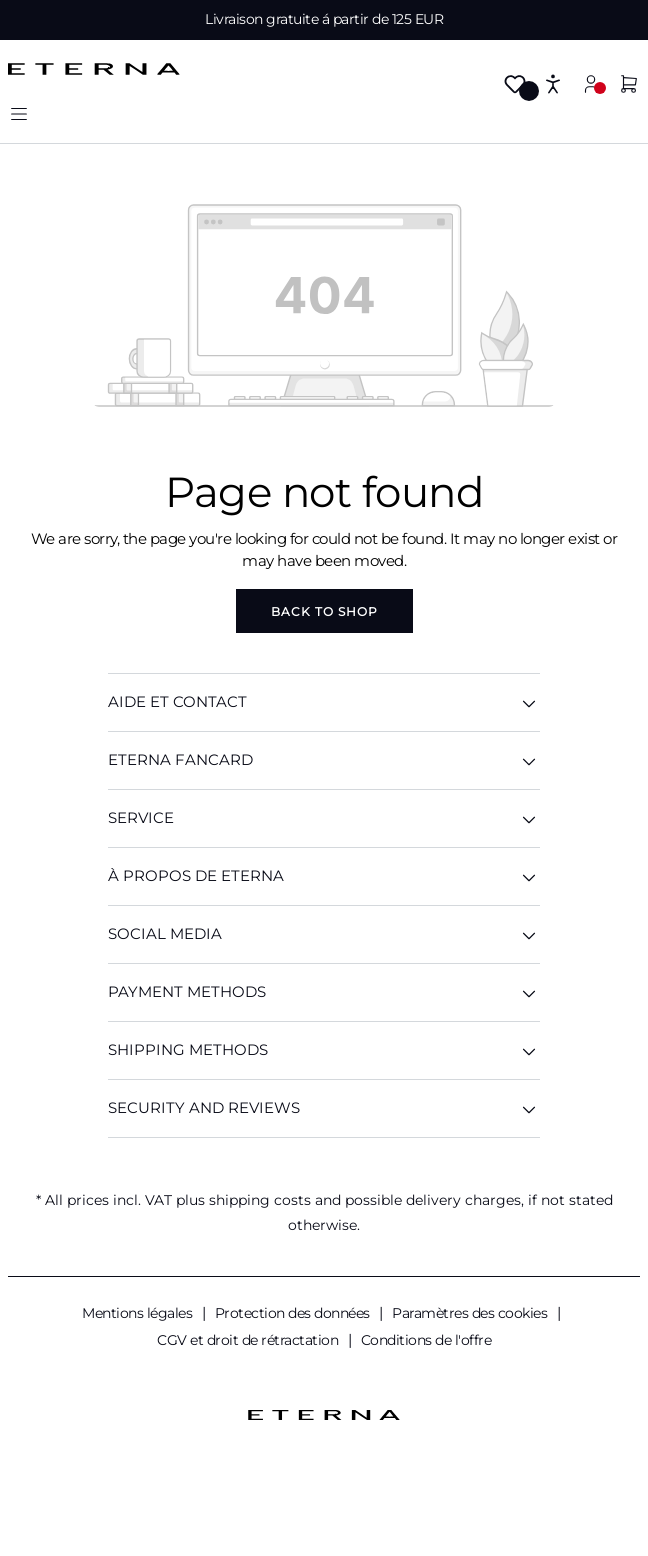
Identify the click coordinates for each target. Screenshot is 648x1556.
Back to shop (324, 611)
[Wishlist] (515, 85)
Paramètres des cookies (471, 1313)
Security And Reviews (324, 1108)
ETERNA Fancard (324, 760)
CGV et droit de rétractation (249, 1340)
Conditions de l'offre (426, 1340)
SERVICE (324, 818)
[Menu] (19, 113)
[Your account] (591, 83)
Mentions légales (139, 1313)
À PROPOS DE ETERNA (324, 876)
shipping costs (260, 1200)
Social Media (324, 934)
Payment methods (324, 992)
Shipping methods (324, 1050)
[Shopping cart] (629, 85)
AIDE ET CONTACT (324, 702)
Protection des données (294, 1313)
